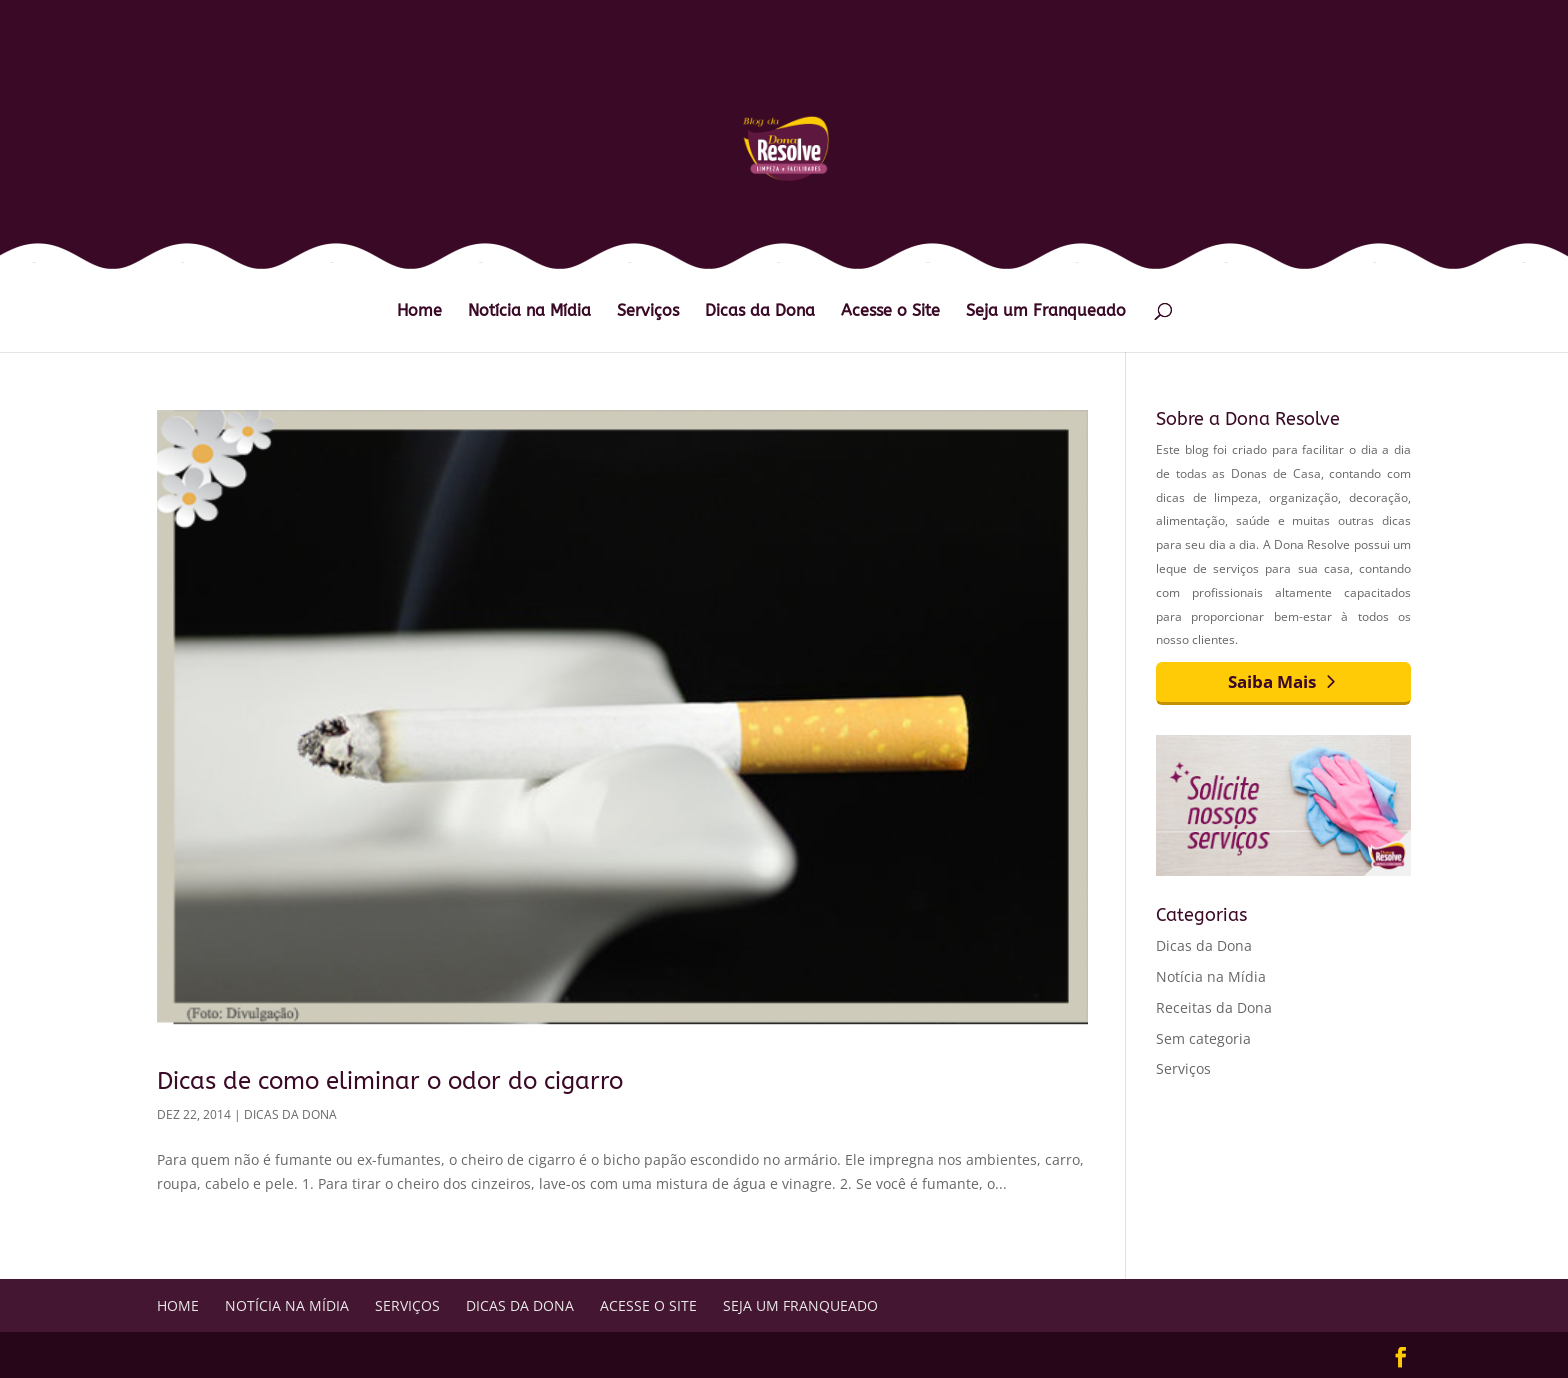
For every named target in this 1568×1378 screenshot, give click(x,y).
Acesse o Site (890, 312)
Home (419, 312)
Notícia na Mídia (529, 312)
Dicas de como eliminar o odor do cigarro (390, 1081)
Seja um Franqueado (1046, 312)
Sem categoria (1203, 1038)
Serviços (648, 312)
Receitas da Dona (1214, 1007)
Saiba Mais (1272, 681)
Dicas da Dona (760, 312)
